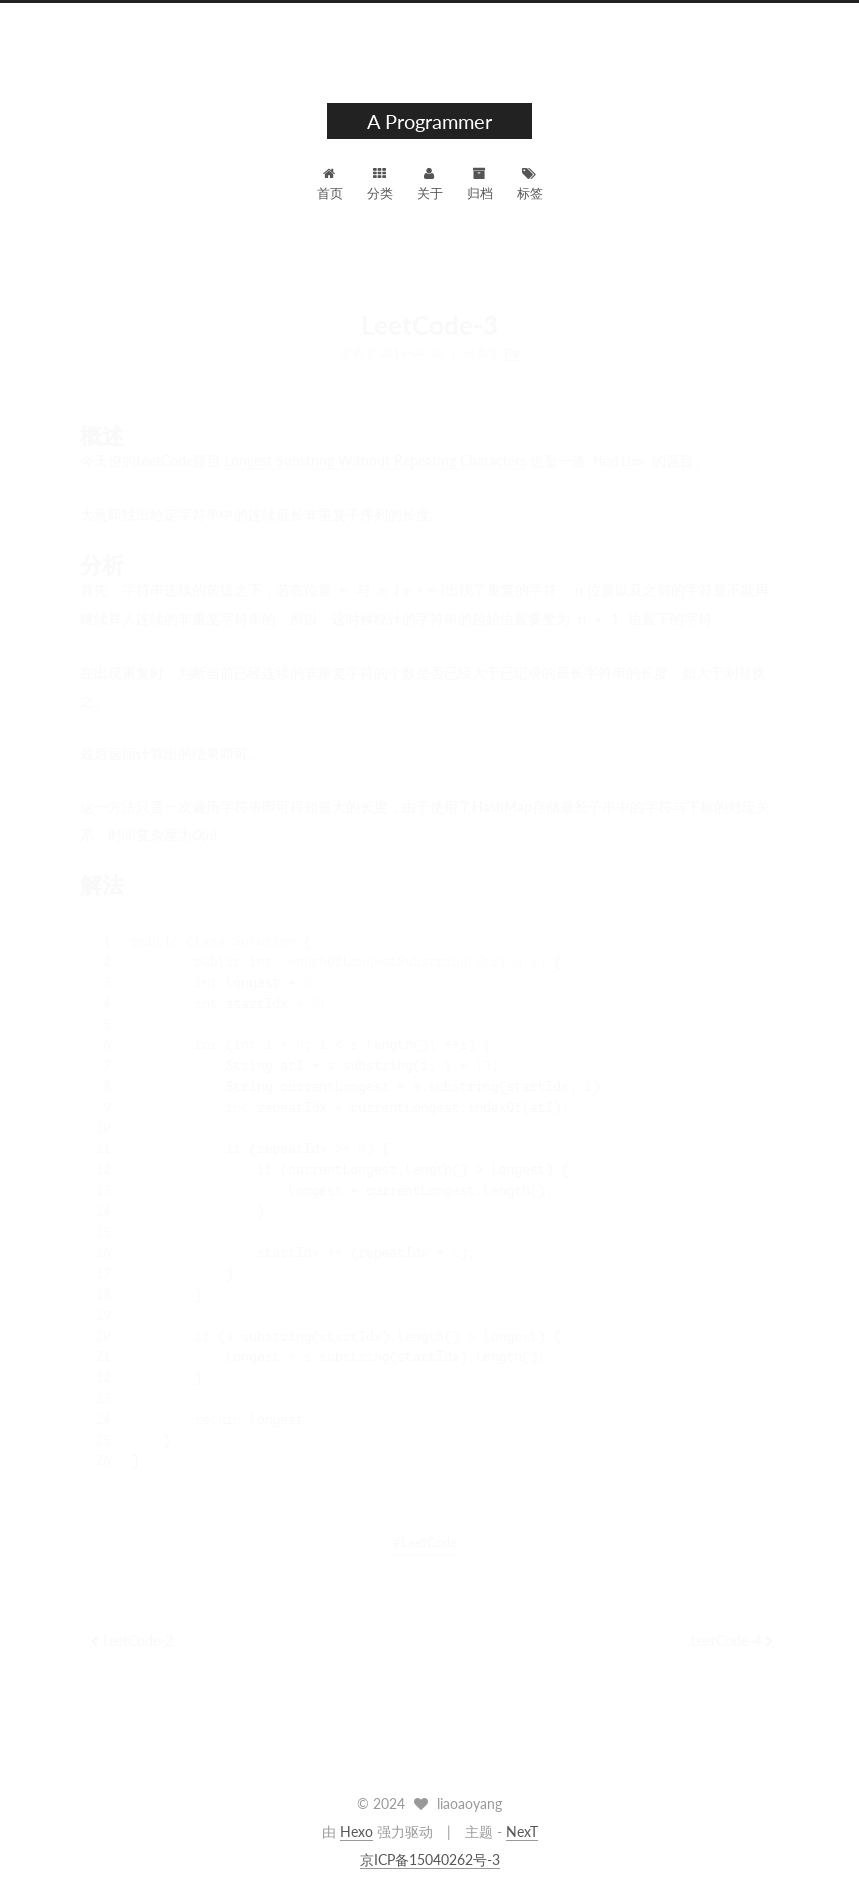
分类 (380, 184)
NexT (522, 1831)
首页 (330, 184)
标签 (530, 184)
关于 (430, 184)
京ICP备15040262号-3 (430, 1859)
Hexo (356, 1831)
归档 (480, 184)
